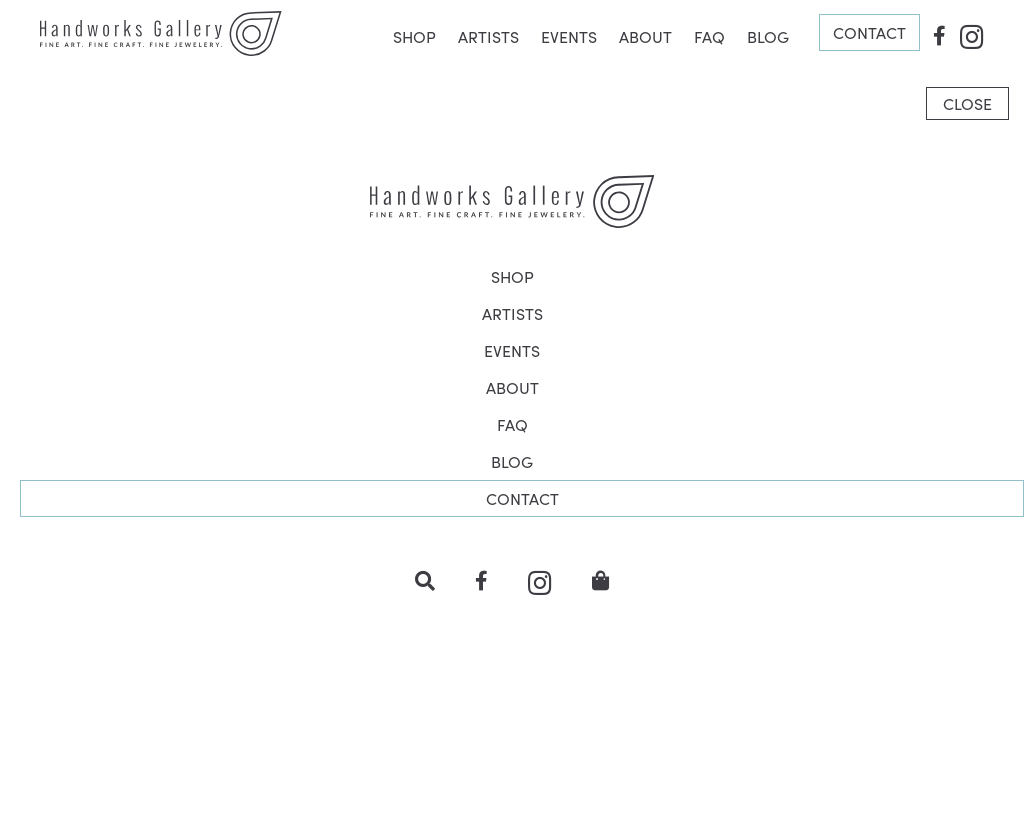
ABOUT (645, 36)
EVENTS (569, 36)
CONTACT (869, 32)
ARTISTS (488, 36)
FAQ (709, 36)
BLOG (768, 36)
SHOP (414, 36)
